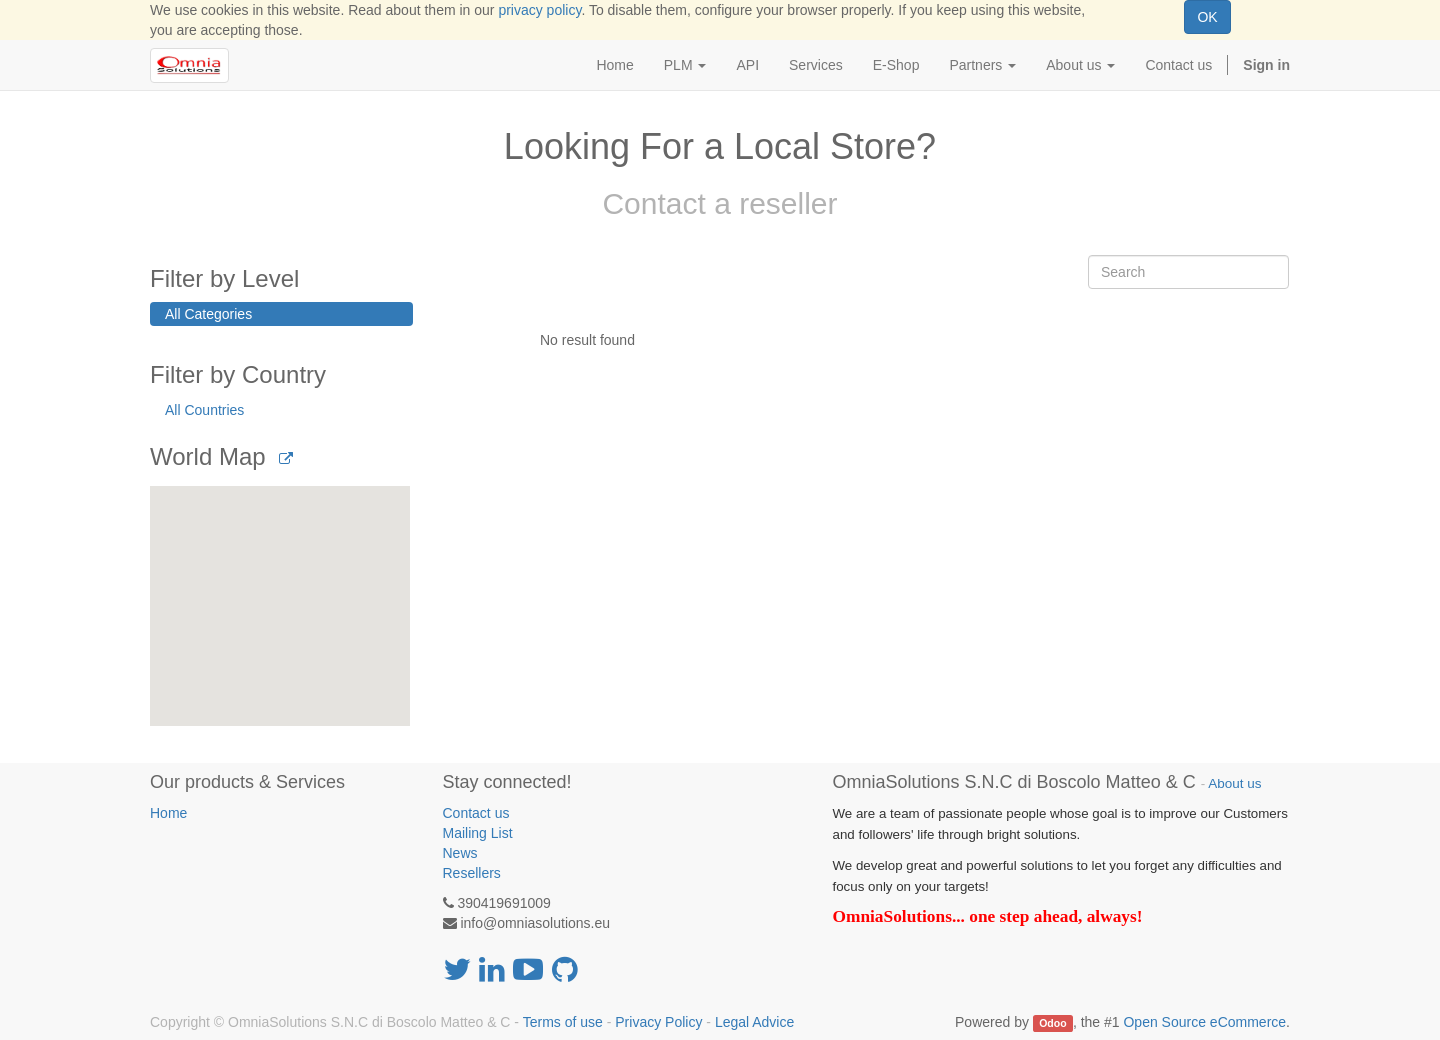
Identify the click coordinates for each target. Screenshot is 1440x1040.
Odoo (1052, 1023)
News (460, 853)
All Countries (204, 410)
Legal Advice (754, 1022)
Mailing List (478, 833)
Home (168, 813)
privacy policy (539, 10)
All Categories (208, 314)
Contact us (476, 813)
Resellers (472, 873)
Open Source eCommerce (1204, 1022)
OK (1207, 17)
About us (1234, 783)
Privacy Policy (658, 1022)
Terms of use (563, 1022)
